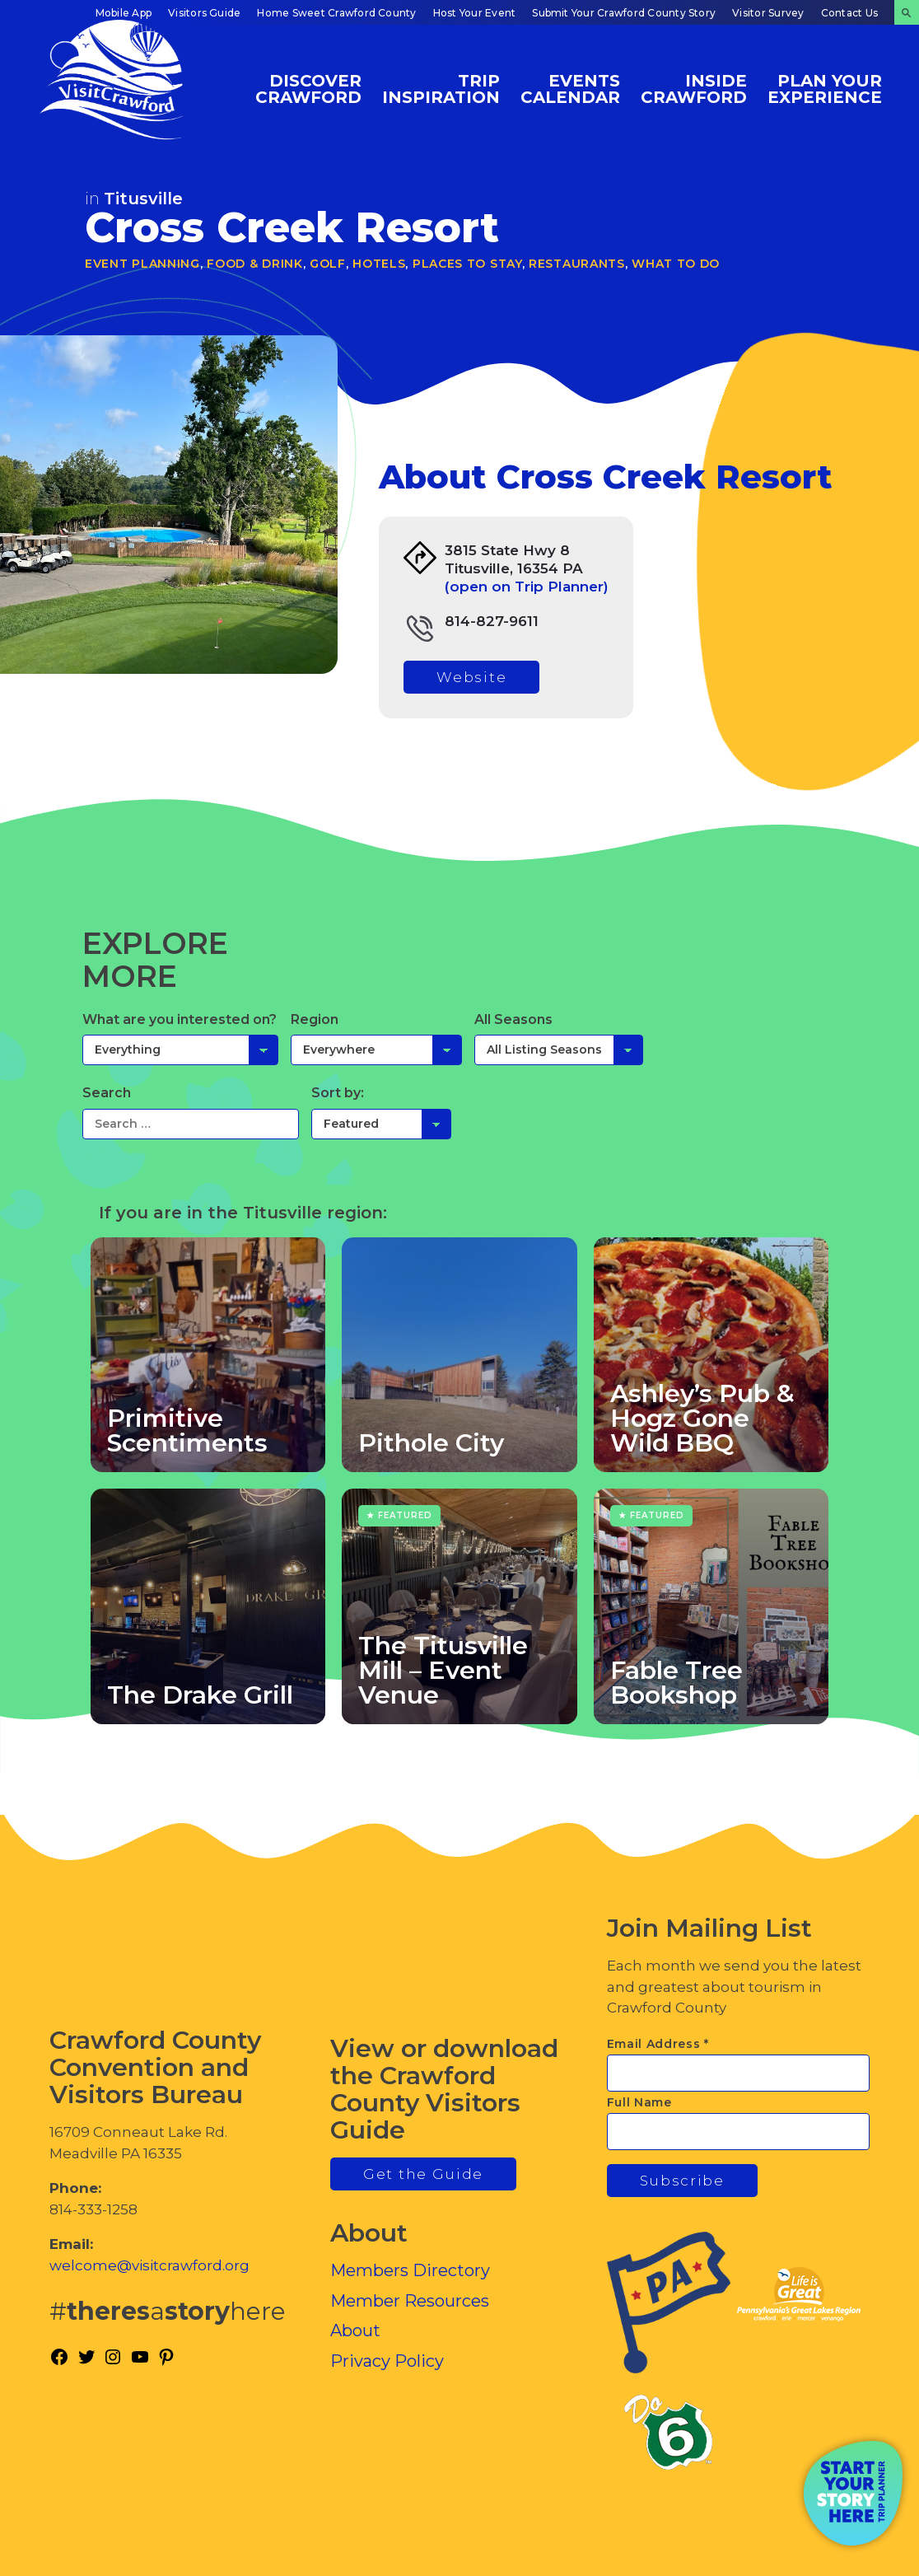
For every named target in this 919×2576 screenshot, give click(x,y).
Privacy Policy (387, 2361)
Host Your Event (474, 13)
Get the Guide (423, 2174)
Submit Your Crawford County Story (624, 13)
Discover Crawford (308, 88)
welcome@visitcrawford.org (149, 2265)
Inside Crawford (694, 88)
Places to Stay (467, 263)
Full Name (639, 2102)
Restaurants (577, 263)
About (355, 2330)
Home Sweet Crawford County (336, 13)
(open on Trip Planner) (527, 586)
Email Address (658, 2043)
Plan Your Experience (824, 88)
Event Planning (142, 263)
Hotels (378, 263)
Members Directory (410, 2270)
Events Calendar (570, 88)
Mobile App (124, 13)
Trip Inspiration (441, 88)
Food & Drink (254, 263)
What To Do (676, 263)
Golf (328, 263)
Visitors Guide (204, 13)
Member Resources (409, 2301)
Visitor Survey (768, 13)
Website (471, 677)
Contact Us (849, 13)
